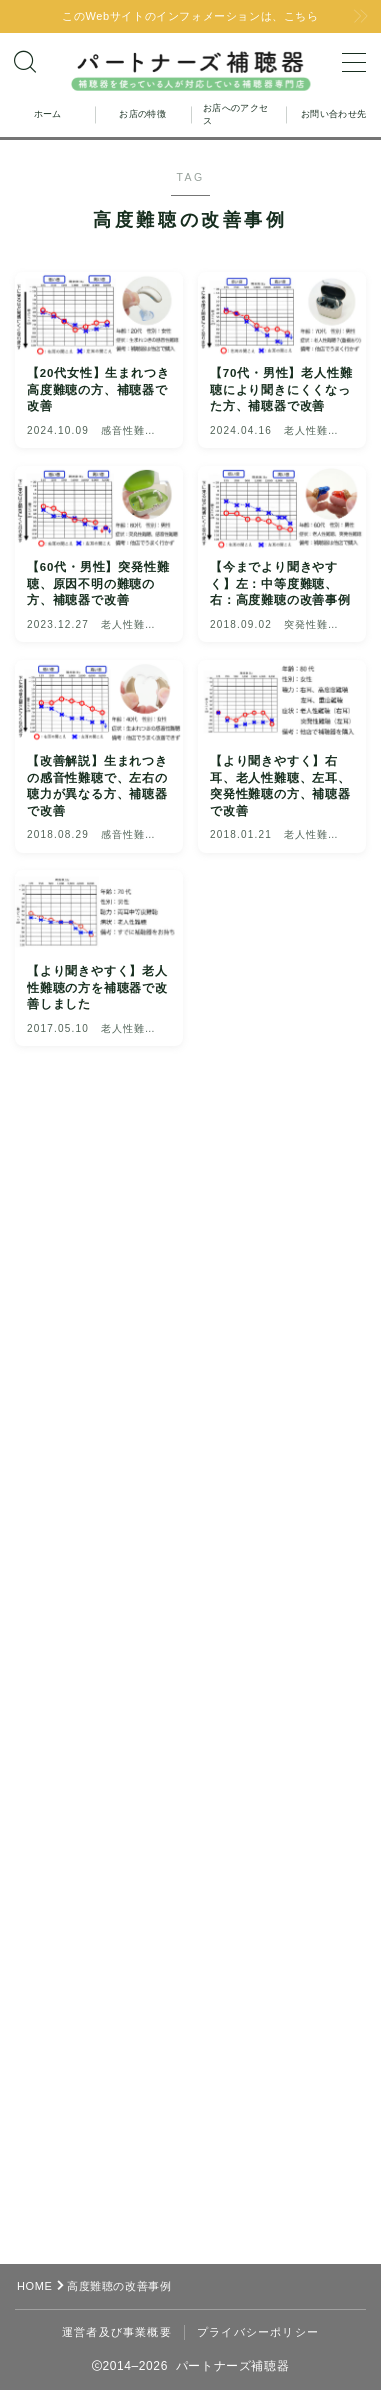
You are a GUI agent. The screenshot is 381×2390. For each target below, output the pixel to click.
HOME (34, 2286)
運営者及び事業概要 (117, 2332)
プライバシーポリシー (258, 2332)
